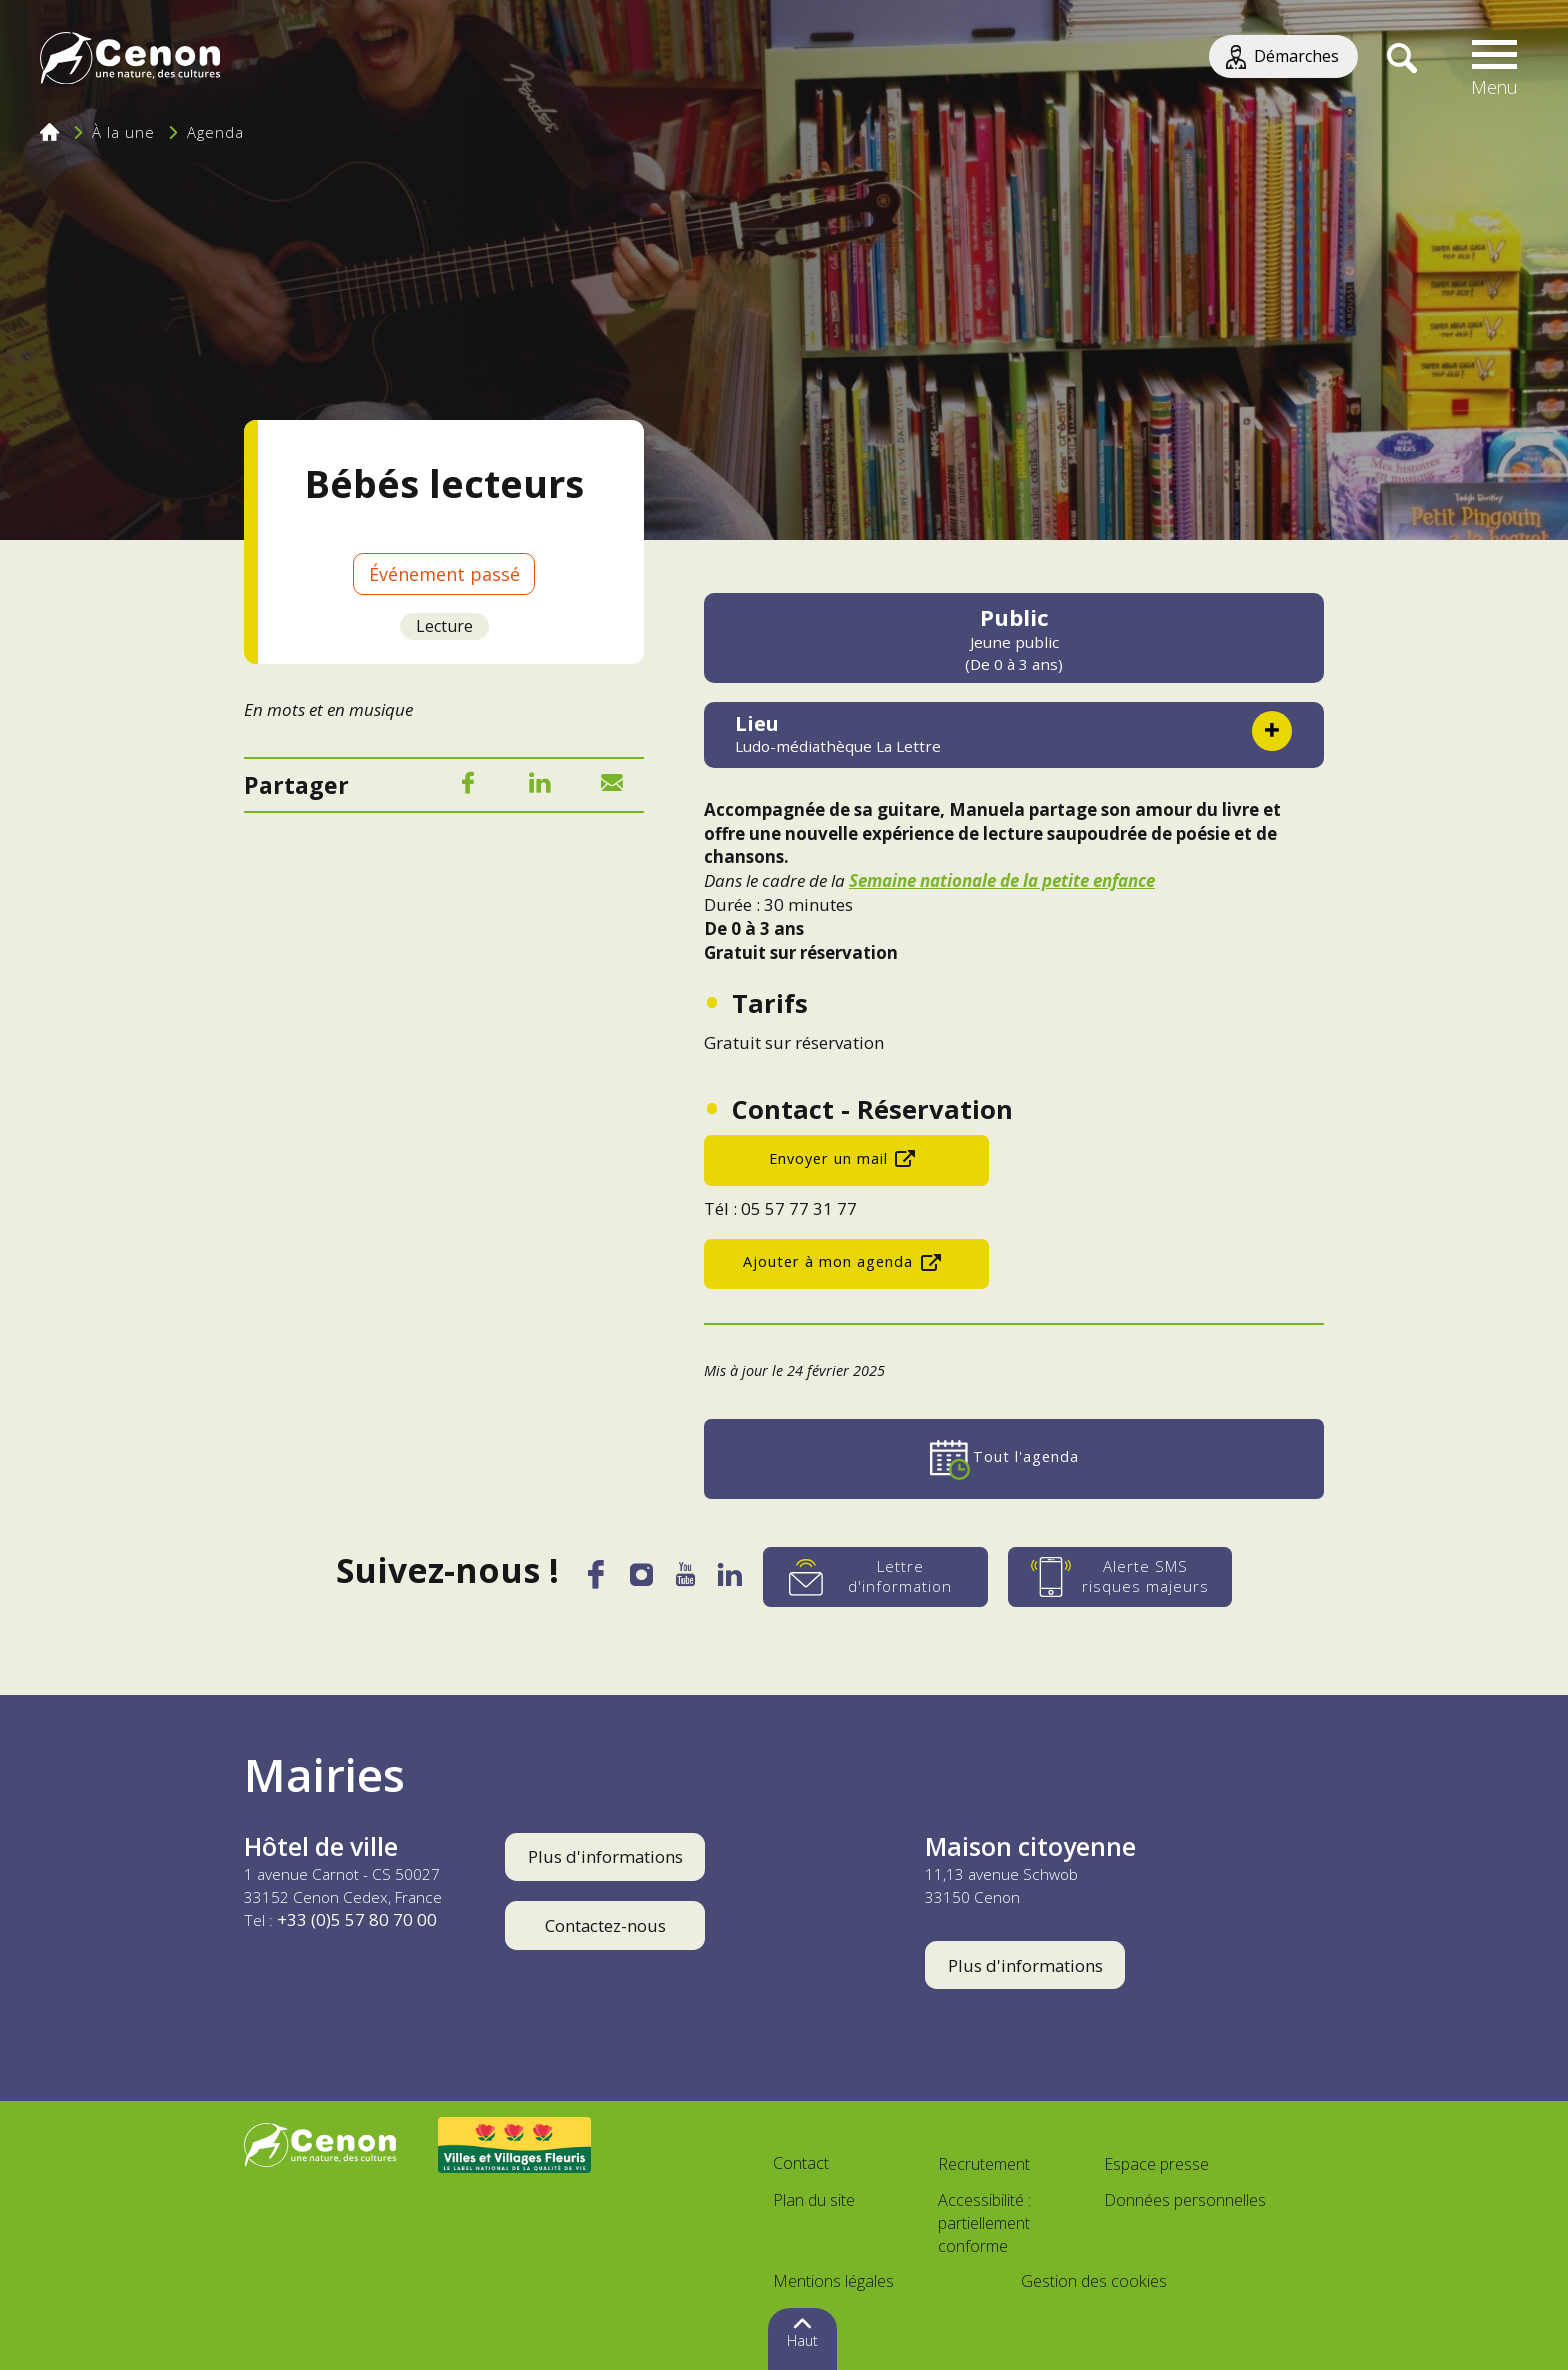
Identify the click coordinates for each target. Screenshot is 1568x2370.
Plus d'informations (605, 1856)
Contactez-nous (605, 1925)
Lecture (444, 626)
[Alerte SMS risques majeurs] (1125, 1577)
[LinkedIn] (540, 786)
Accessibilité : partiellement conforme (984, 2223)
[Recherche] (1401, 60)
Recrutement (984, 2164)
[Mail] (612, 786)
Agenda (215, 132)
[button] (1495, 60)
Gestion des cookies (1094, 2281)
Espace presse (1156, 2164)
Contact (801, 2163)
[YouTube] (687, 1580)
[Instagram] (641, 1579)
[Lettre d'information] (880, 1577)
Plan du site (814, 2200)
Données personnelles (1185, 2200)
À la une (123, 132)
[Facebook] (468, 786)
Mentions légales (833, 2281)
